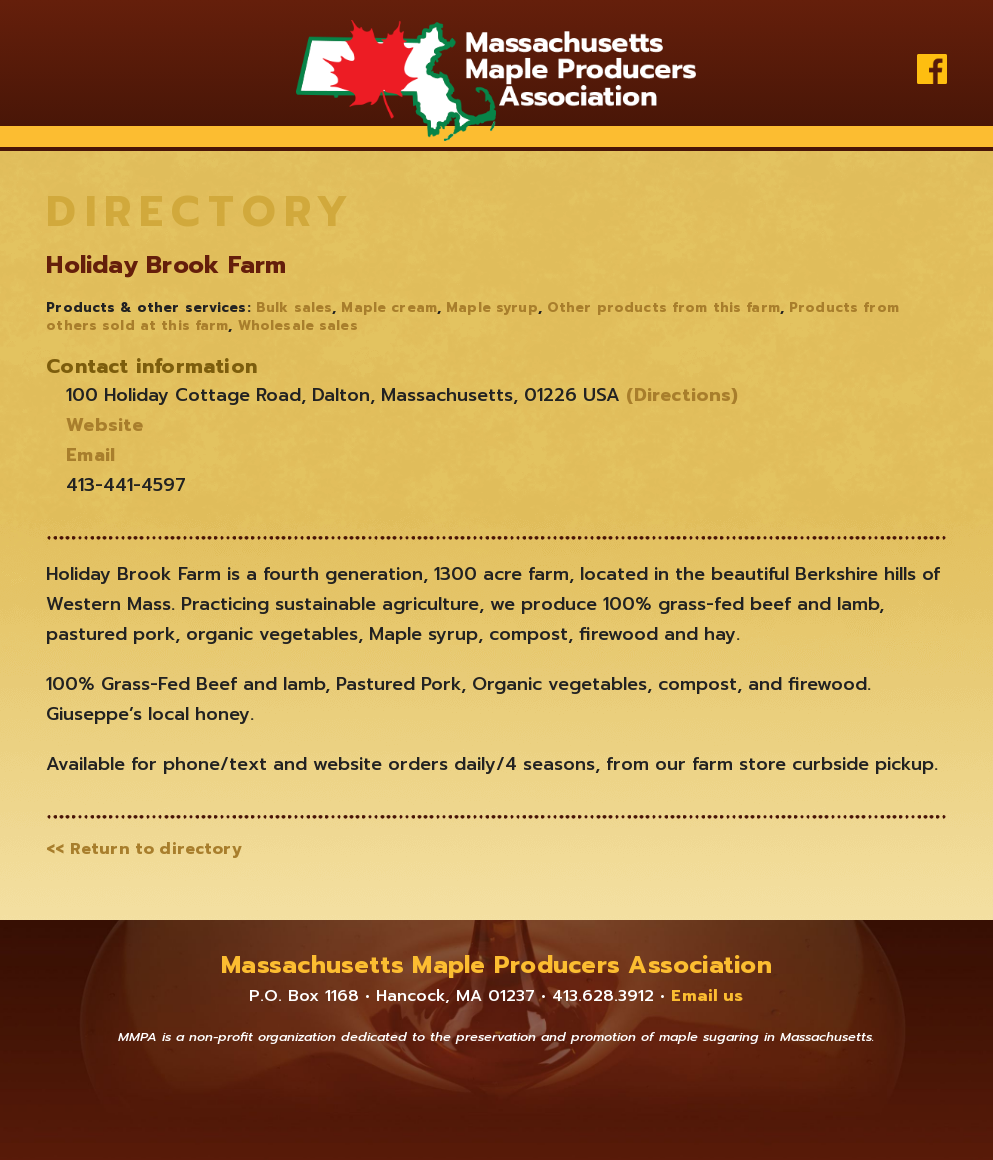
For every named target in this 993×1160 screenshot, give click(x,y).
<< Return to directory (144, 849)
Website (104, 425)
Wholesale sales (298, 326)
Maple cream (388, 308)
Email (90, 455)
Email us (707, 996)
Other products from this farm (663, 308)
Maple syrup (491, 308)
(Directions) (679, 395)
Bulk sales (294, 308)
